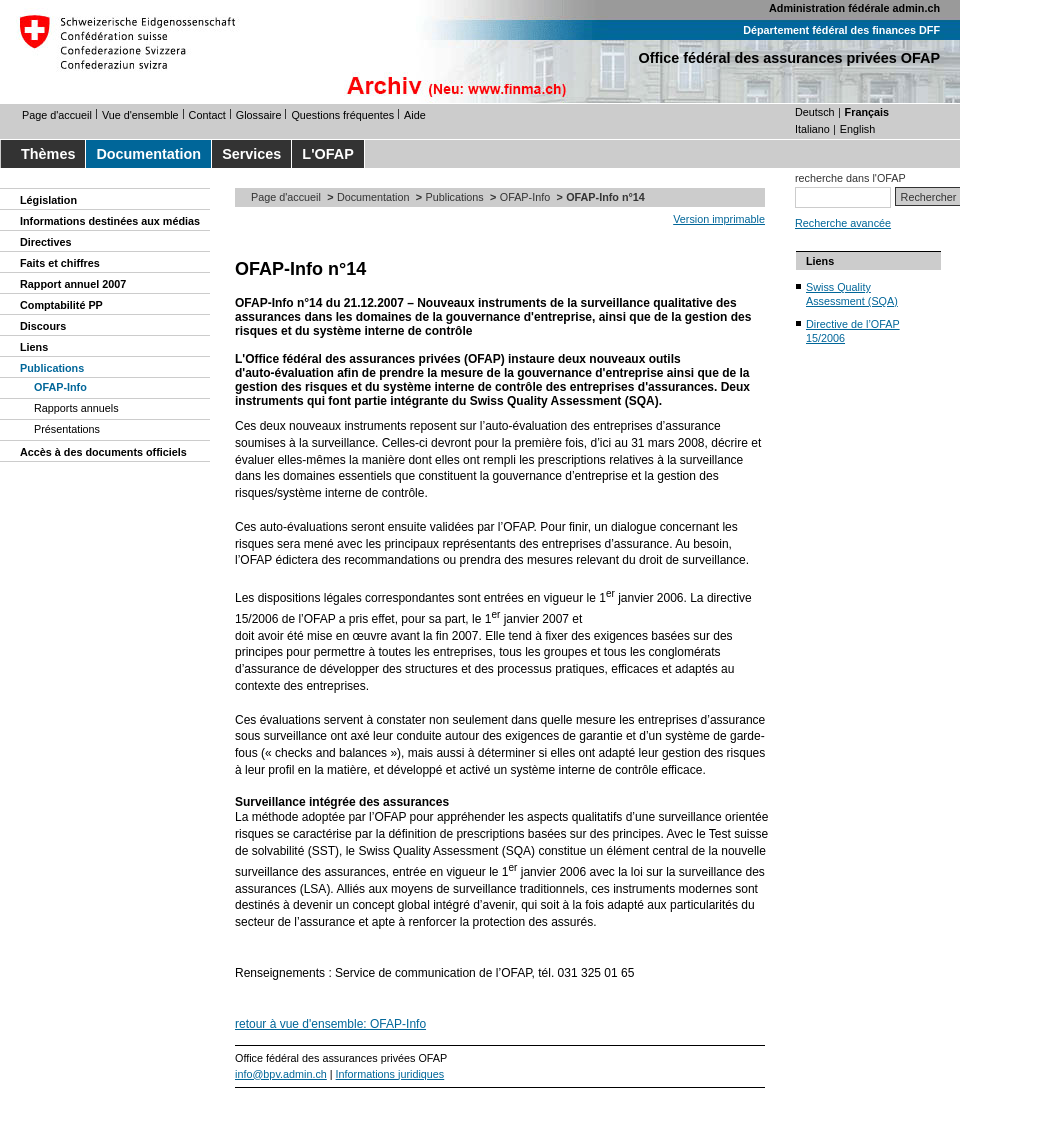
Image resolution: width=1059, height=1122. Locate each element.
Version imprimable (719, 219)
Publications (52, 368)
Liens (34, 347)
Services (251, 154)
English (857, 129)
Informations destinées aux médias (110, 221)
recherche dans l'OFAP (850, 178)
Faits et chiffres (60, 263)
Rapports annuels (76, 408)
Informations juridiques (390, 1074)
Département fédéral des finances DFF (841, 30)
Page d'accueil (57, 115)
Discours (43, 326)
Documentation (148, 154)
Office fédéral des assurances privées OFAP (789, 58)
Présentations (67, 429)
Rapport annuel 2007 (73, 284)
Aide (415, 115)
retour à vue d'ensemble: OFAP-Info (330, 1024)
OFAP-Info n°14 (300, 269)
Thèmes (48, 154)
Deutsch (815, 112)
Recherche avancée (843, 223)
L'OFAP (327, 154)
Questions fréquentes (342, 115)
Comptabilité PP (61, 305)
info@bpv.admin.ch (281, 1074)
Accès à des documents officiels (103, 452)
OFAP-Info (60, 387)
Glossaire (259, 115)
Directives (46, 242)
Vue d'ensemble (140, 115)
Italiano (812, 129)
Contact (207, 115)
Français (867, 112)
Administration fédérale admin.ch (854, 8)
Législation (48, 200)
